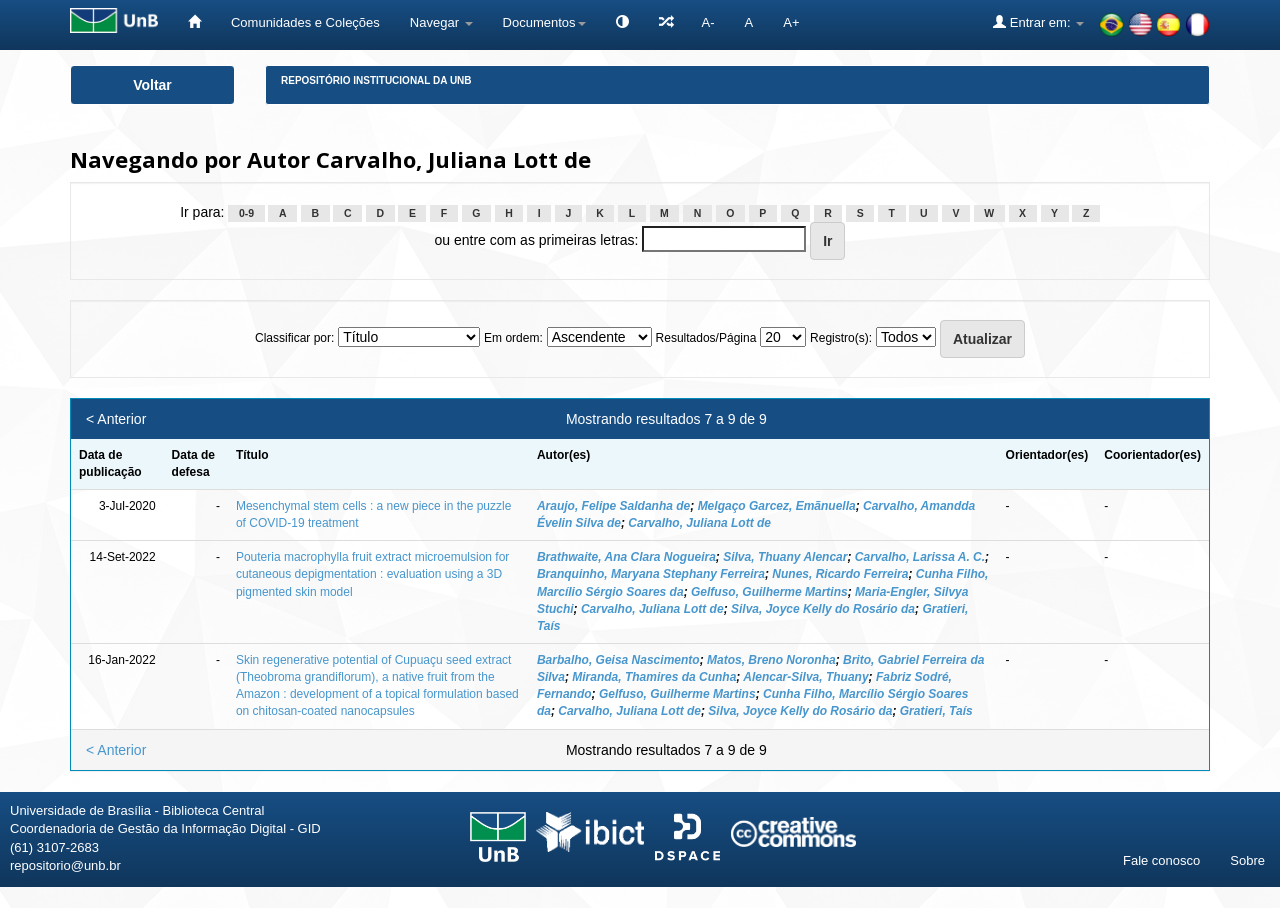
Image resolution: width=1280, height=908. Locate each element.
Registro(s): (841, 338)
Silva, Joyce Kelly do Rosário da (823, 609)
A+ (791, 22)
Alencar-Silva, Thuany (805, 677)
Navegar (441, 22)
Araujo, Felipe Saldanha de (613, 506)
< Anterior (116, 419)
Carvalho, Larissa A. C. (920, 557)
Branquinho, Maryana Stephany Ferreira (651, 574)
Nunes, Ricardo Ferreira (840, 574)
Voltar (152, 85)
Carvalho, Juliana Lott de (699, 523)
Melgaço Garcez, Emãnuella (777, 506)
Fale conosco (1161, 860)
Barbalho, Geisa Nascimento (618, 660)
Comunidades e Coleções (305, 22)
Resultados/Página (706, 338)
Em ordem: (513, 338)
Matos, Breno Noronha (771, 660)
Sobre (1247, 860)
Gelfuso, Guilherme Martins (769, 592)
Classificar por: (294, 338)
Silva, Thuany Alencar (785, 557)
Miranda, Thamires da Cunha (654, 677)
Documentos (544, 22)
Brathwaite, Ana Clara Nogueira (626, 557)
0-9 (246, 213)
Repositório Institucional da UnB (376, 80)
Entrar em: (1038, 22)
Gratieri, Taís (936, 711)
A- (708, 22)
